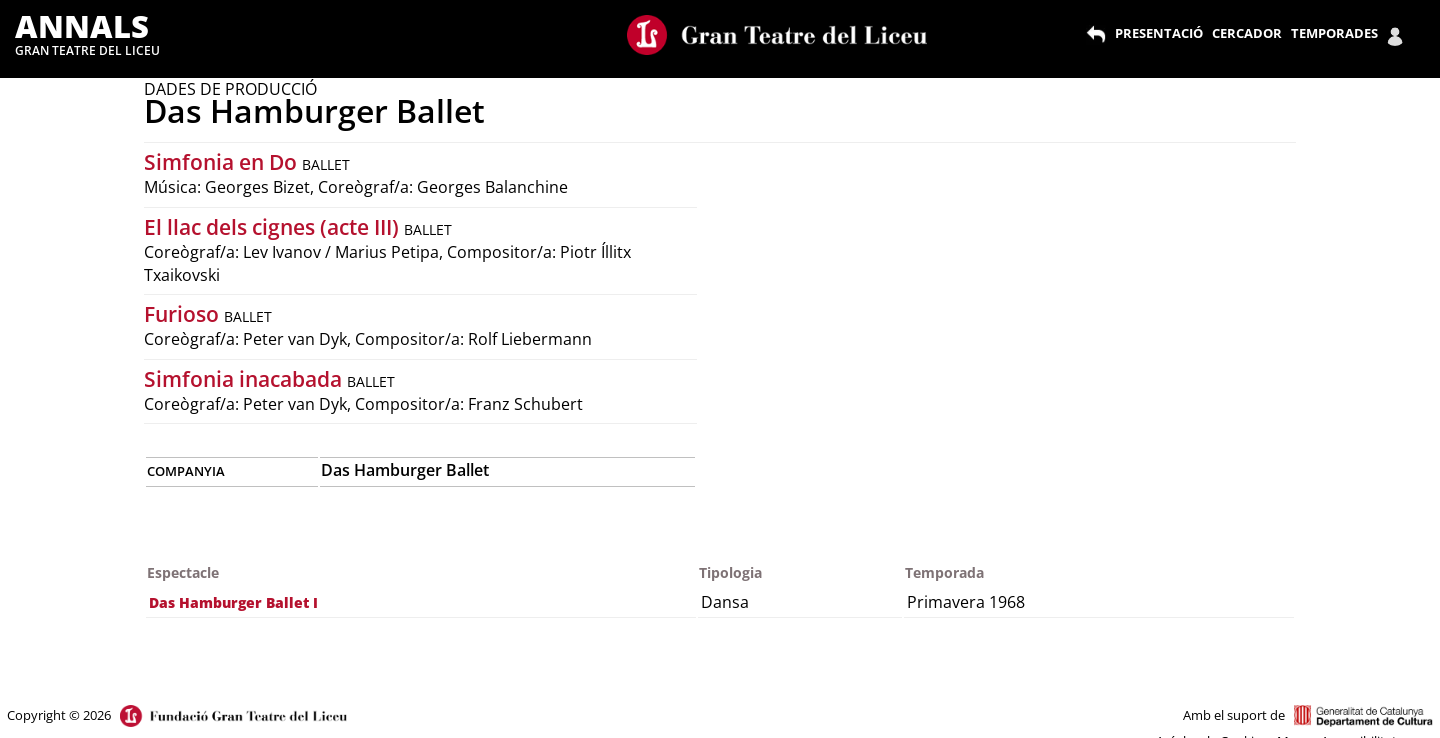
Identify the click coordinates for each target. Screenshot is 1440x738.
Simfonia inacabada (245, 379)
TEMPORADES (1334, 33)
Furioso (184, 314)
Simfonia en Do (223, 162)
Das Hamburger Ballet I (233, 602)
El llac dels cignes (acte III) (274, 227)
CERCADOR (1247, 33)
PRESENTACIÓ (1159, 33)
